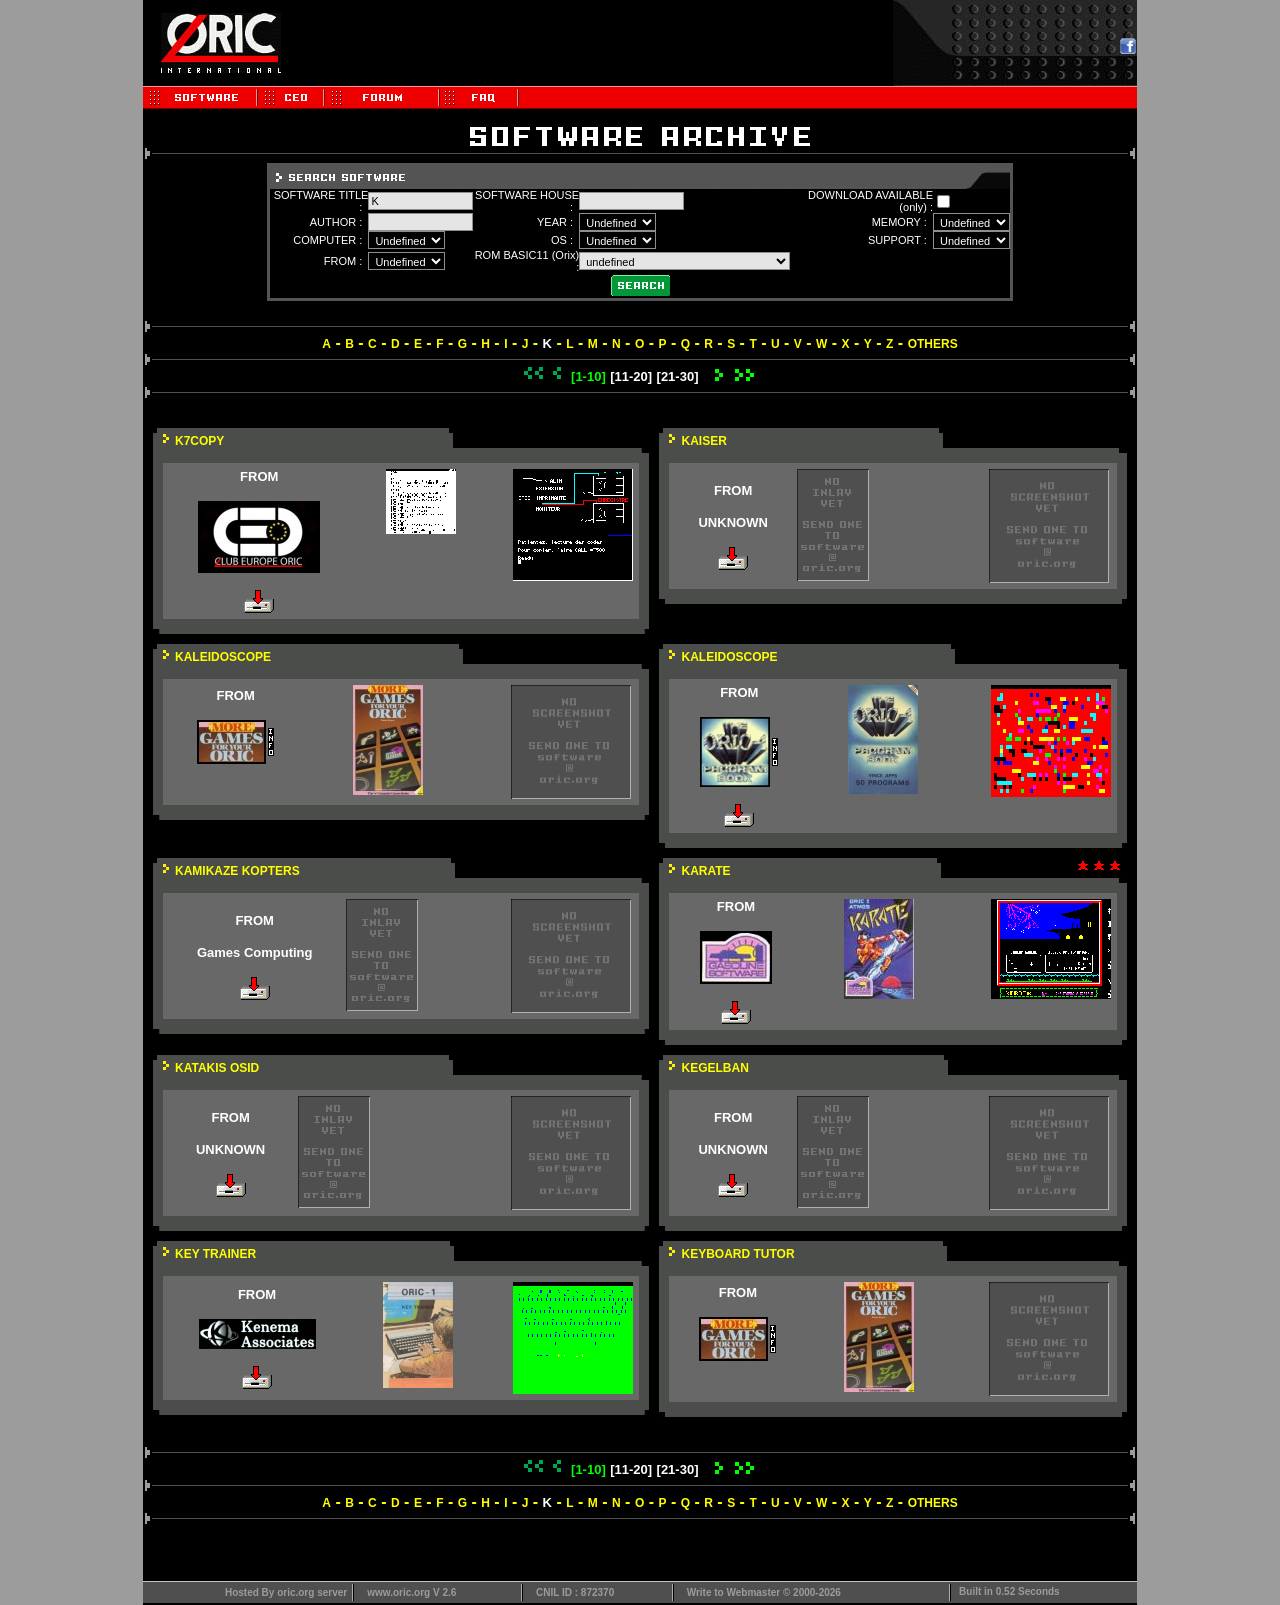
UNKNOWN (732, 522)
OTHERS (933, 344)
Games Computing (255, 952)
